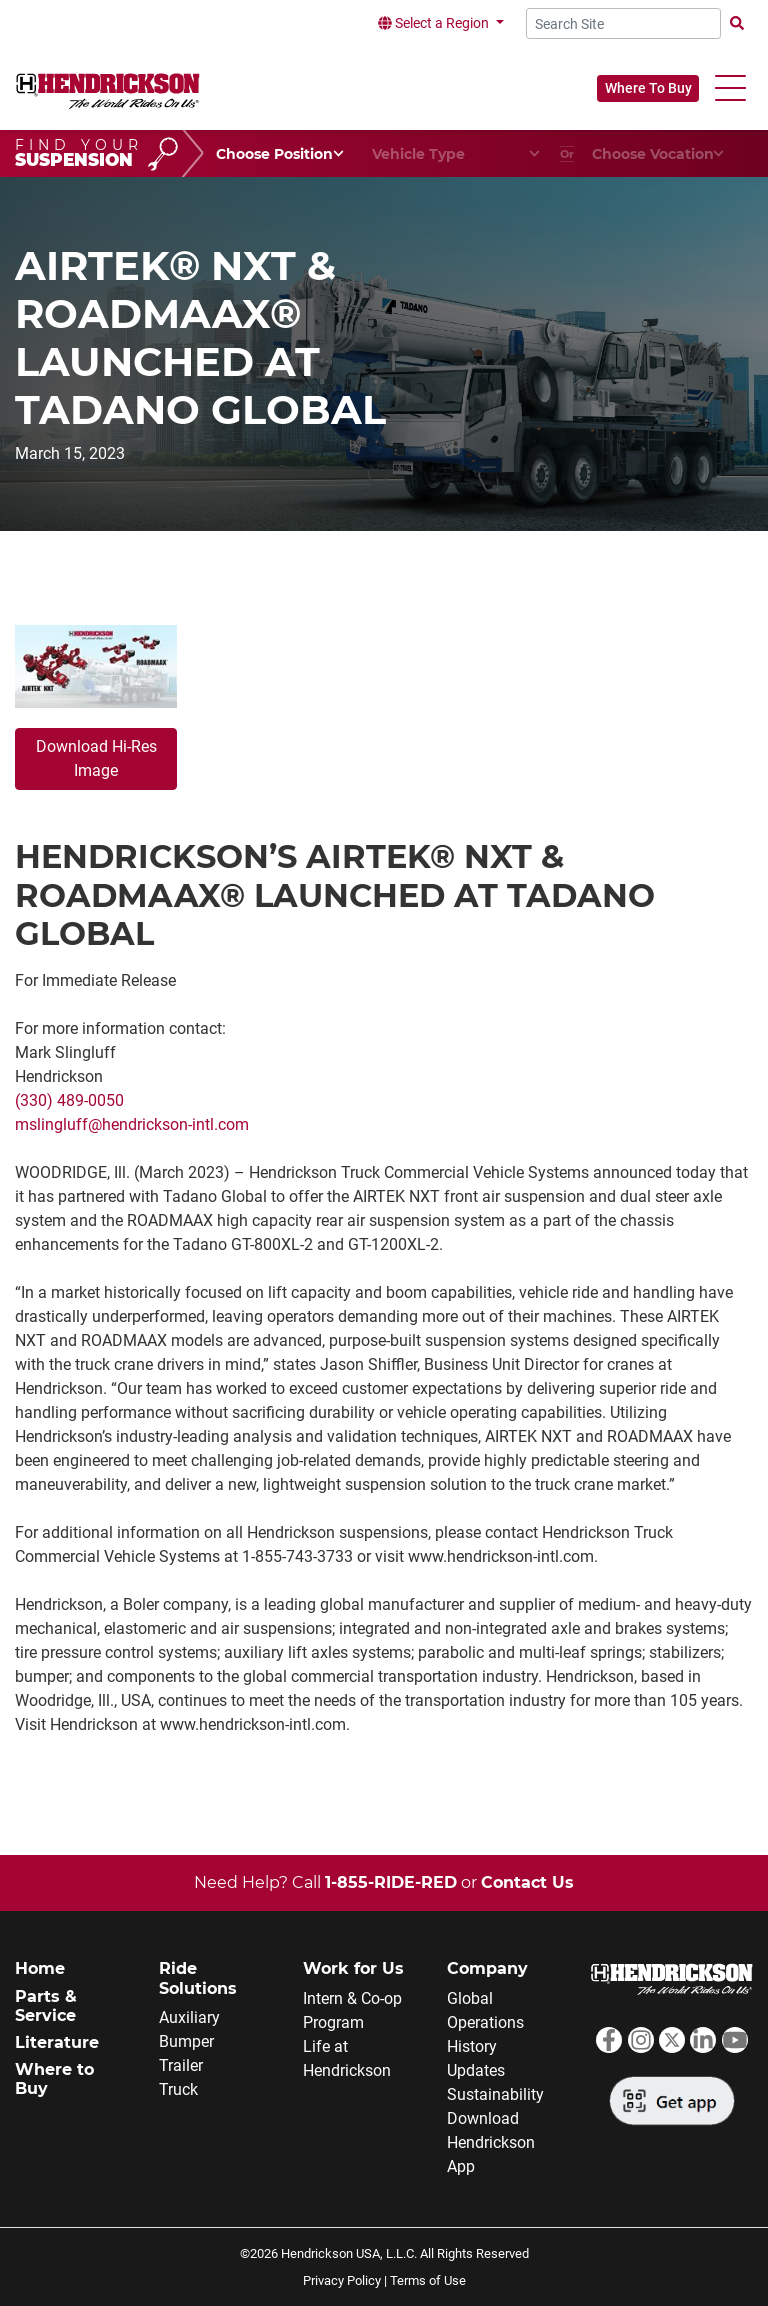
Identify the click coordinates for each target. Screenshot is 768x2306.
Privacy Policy (342, 2280)
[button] (730, 88)
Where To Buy (648, 88)
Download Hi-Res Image (96, 758)
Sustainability (495, 2094)
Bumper (186, 2041)
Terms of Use (428, 2280)
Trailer (181, 2065)
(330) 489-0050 (69, 1100)
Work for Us (353, 1968)
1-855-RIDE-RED (391, 1882)
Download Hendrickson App (491, 2142)
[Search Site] (623, 23)
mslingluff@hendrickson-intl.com (132, 1124)
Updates (476, 2070)
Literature (57, 2042)
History (472, 2046)
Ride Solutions (198, 1978)
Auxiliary (189, 2017)
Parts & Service (46, 2006)
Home (40, 1968)
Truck (178, 2089)
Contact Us (527, 1882)
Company (487, 1968)
